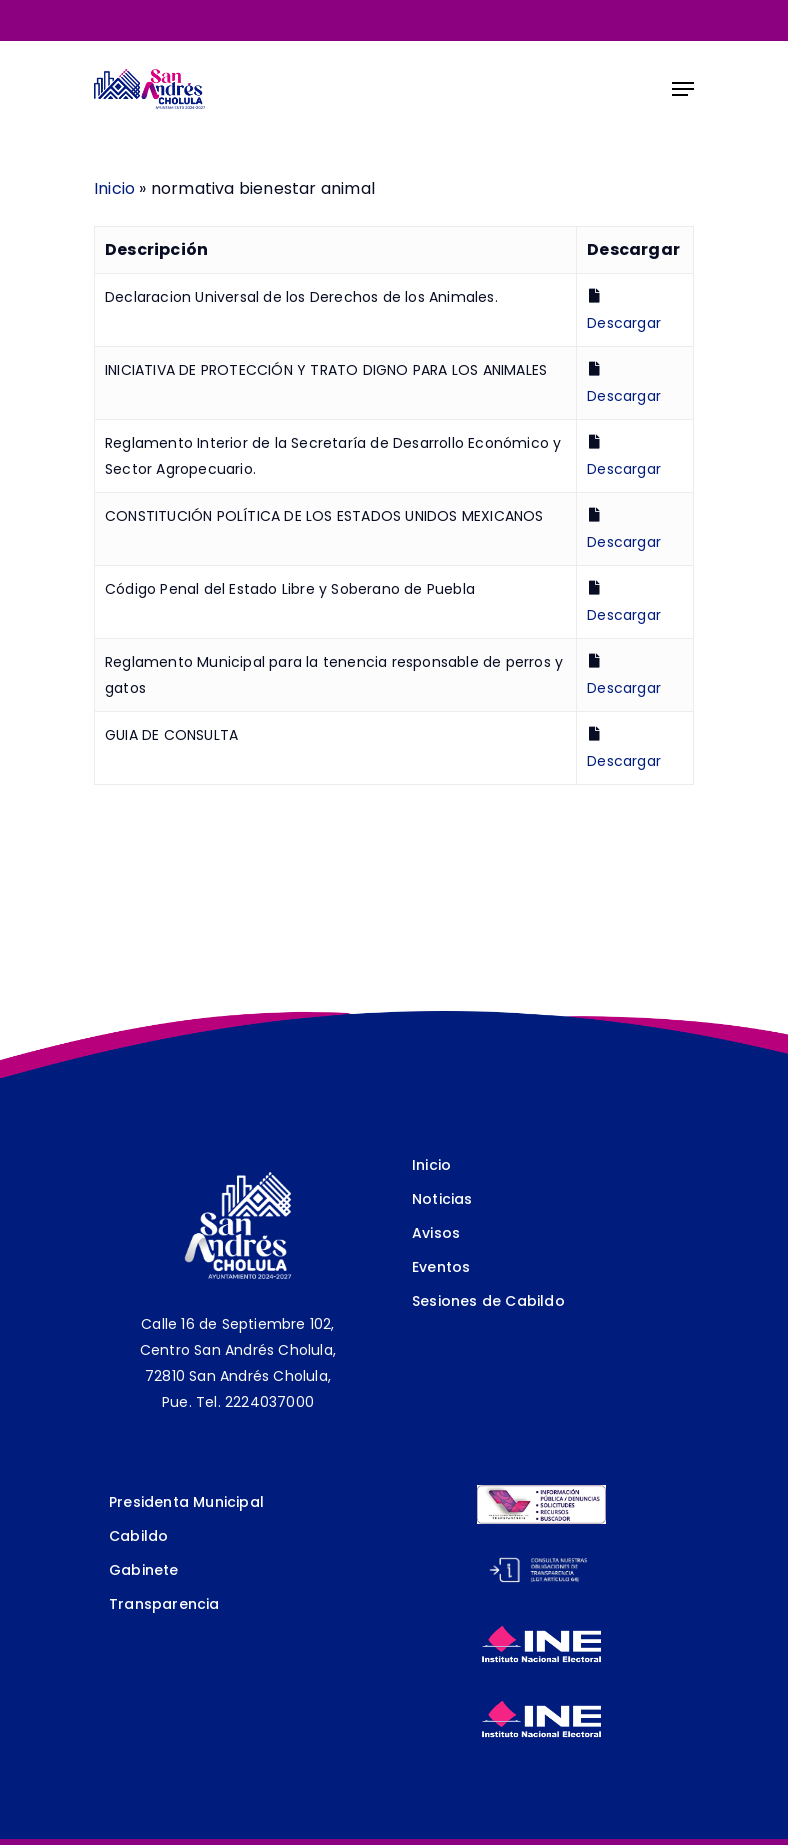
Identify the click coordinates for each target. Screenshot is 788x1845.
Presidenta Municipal (186, 1502)
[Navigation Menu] (683, 89)
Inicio (114, 188)
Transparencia (164, 1604)
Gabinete (144, 1570)
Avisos (436, 1233)
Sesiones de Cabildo (488, 1301)
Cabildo (138, 1536)
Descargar (624, 323)
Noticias (442, 1199)
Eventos (441, 1267)
